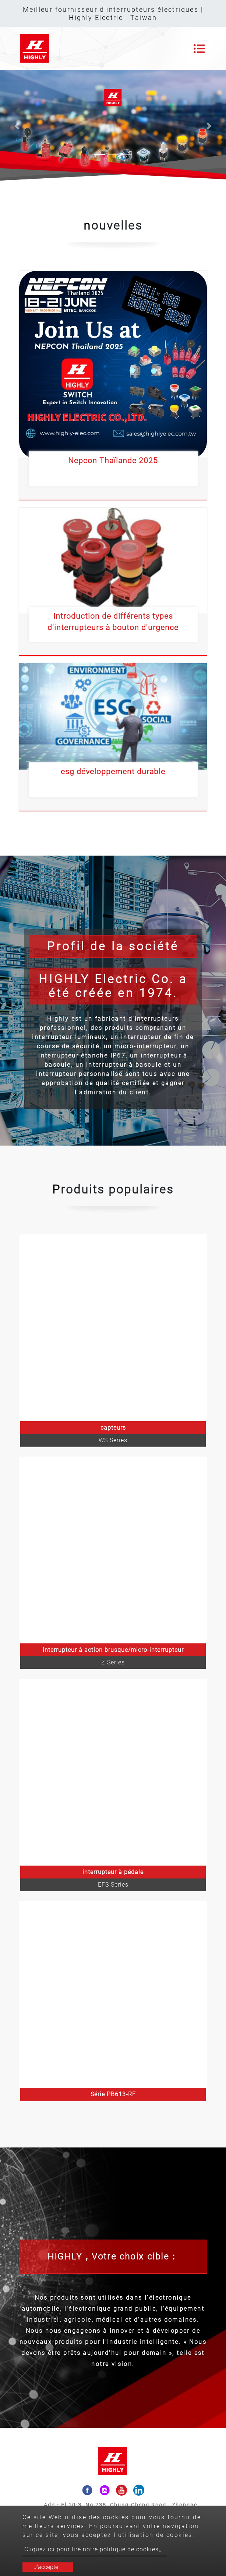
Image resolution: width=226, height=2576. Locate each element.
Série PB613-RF (113, 2094)
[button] (17, 126)
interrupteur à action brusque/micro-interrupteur (113, 1649)
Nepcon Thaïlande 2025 (113, 460)
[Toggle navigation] (199, 48)
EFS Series (113, 1884)
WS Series (113, 1440)
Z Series (113, 1662)
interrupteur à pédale (113, 1872)
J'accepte (45, 2566)
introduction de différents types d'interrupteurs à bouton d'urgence (113, 622)
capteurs (113, 1427)
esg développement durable (113, 771)
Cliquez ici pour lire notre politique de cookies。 (94, 2549)
